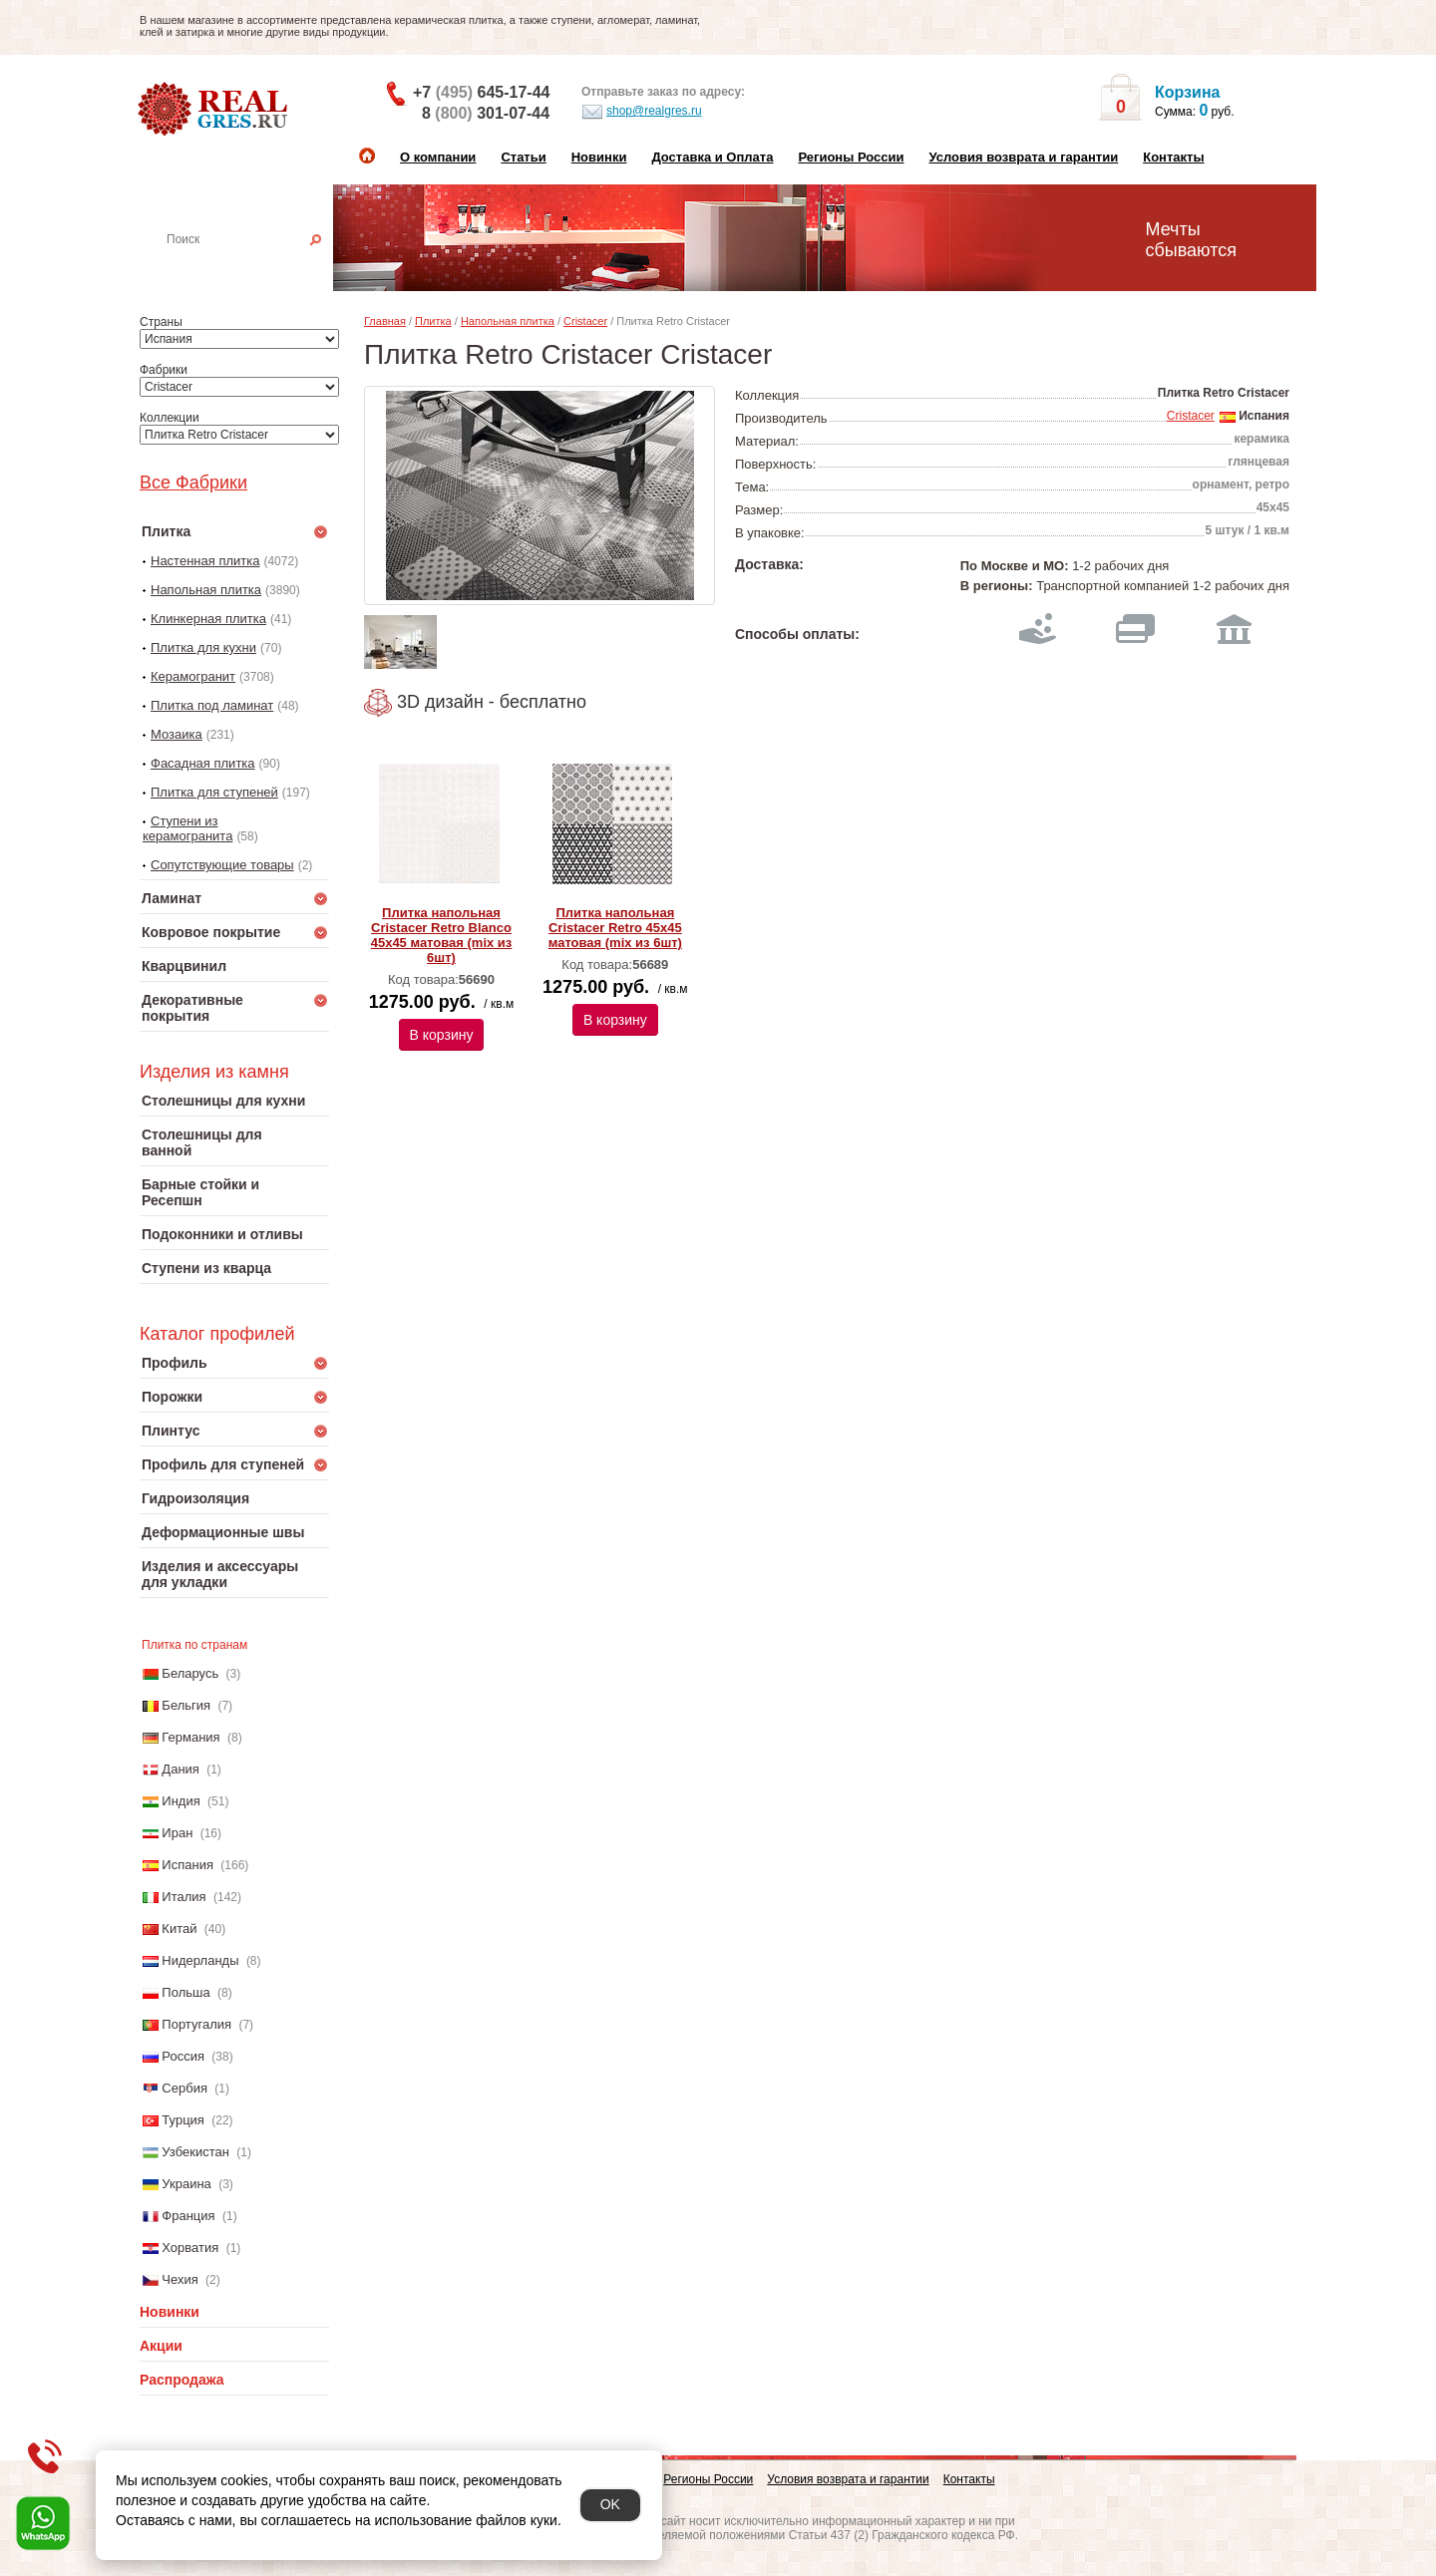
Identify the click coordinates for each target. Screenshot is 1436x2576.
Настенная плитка (255, 267)
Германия (190, 1737)
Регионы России (850, 157)
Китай (179, 1928)
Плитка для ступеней (214, 792)
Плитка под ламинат (212, 705)
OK (610, 2504)
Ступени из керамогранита (187, 828)
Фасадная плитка (203, 763)
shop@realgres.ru (641, 112)
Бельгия (186, 1705)
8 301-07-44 (485, 113)
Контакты (1173, 157)
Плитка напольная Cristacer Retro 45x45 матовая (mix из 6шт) (615, 927)
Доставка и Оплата (712, 157)
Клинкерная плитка (208, 618)
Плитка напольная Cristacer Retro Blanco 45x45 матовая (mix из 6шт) (442, 935)
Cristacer (585, 321)
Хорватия (190, 2247)
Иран (177, 1832)
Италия (183, 1896)
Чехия (179, 2279)
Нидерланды (200, 1960)
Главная (385, 321)
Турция (183, 2119)
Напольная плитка (206, 589)
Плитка (433, 321)
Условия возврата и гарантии (1023, 157)
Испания (187, 1864)
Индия (180, 1800)
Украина (186, 2183)
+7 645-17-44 (481, 92)
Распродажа (182, 2380)
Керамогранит (193, 676)
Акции (161, 2346)
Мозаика (176, 734)
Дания (180, 1769)
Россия (183, 2056)
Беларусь (190, 1673)
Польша (185, 1992)
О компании (438, 157)
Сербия (184, 2088)
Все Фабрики (193, 482)
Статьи (523, 157)
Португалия (196, 2024)
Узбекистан (195, 2151)
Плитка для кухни (203, 647)
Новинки (599, 157)
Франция (188, 2215)
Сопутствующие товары (222, 864)
